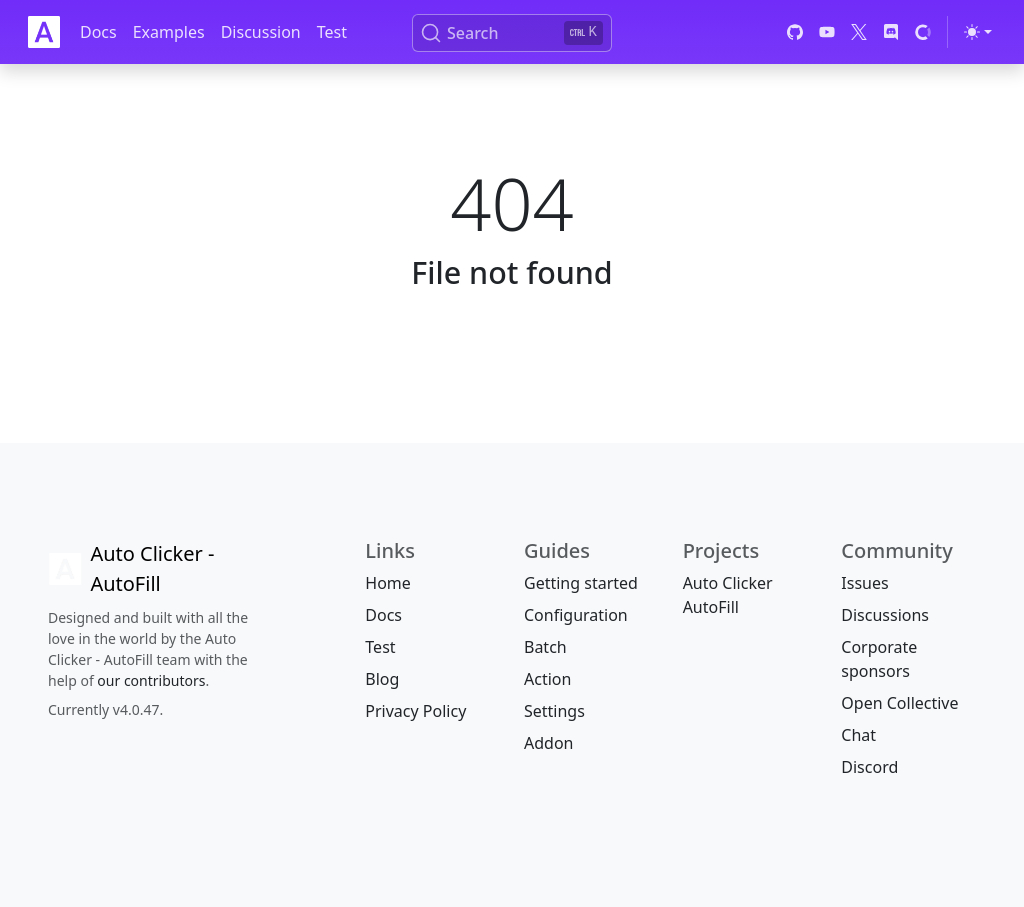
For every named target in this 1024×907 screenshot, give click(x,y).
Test (332, 32)
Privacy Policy (415, 711)
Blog (382, 679)
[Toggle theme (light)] (978, 32)
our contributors (151, 680)
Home (388, 583)
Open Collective (899, 703)
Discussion (261, 32)
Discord (869, 767)
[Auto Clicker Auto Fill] (44, 32)
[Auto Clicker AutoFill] (155, 569)
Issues (864, 583)
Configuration (576, 615)
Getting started (581, 583)
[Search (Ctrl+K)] (512, 33)
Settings (554, 711)
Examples (169, 32)
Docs (98, 32)
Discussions (885, 615)
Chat (858, 735)
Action (547, 679)
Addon (548, 743)
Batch (545, 647)
